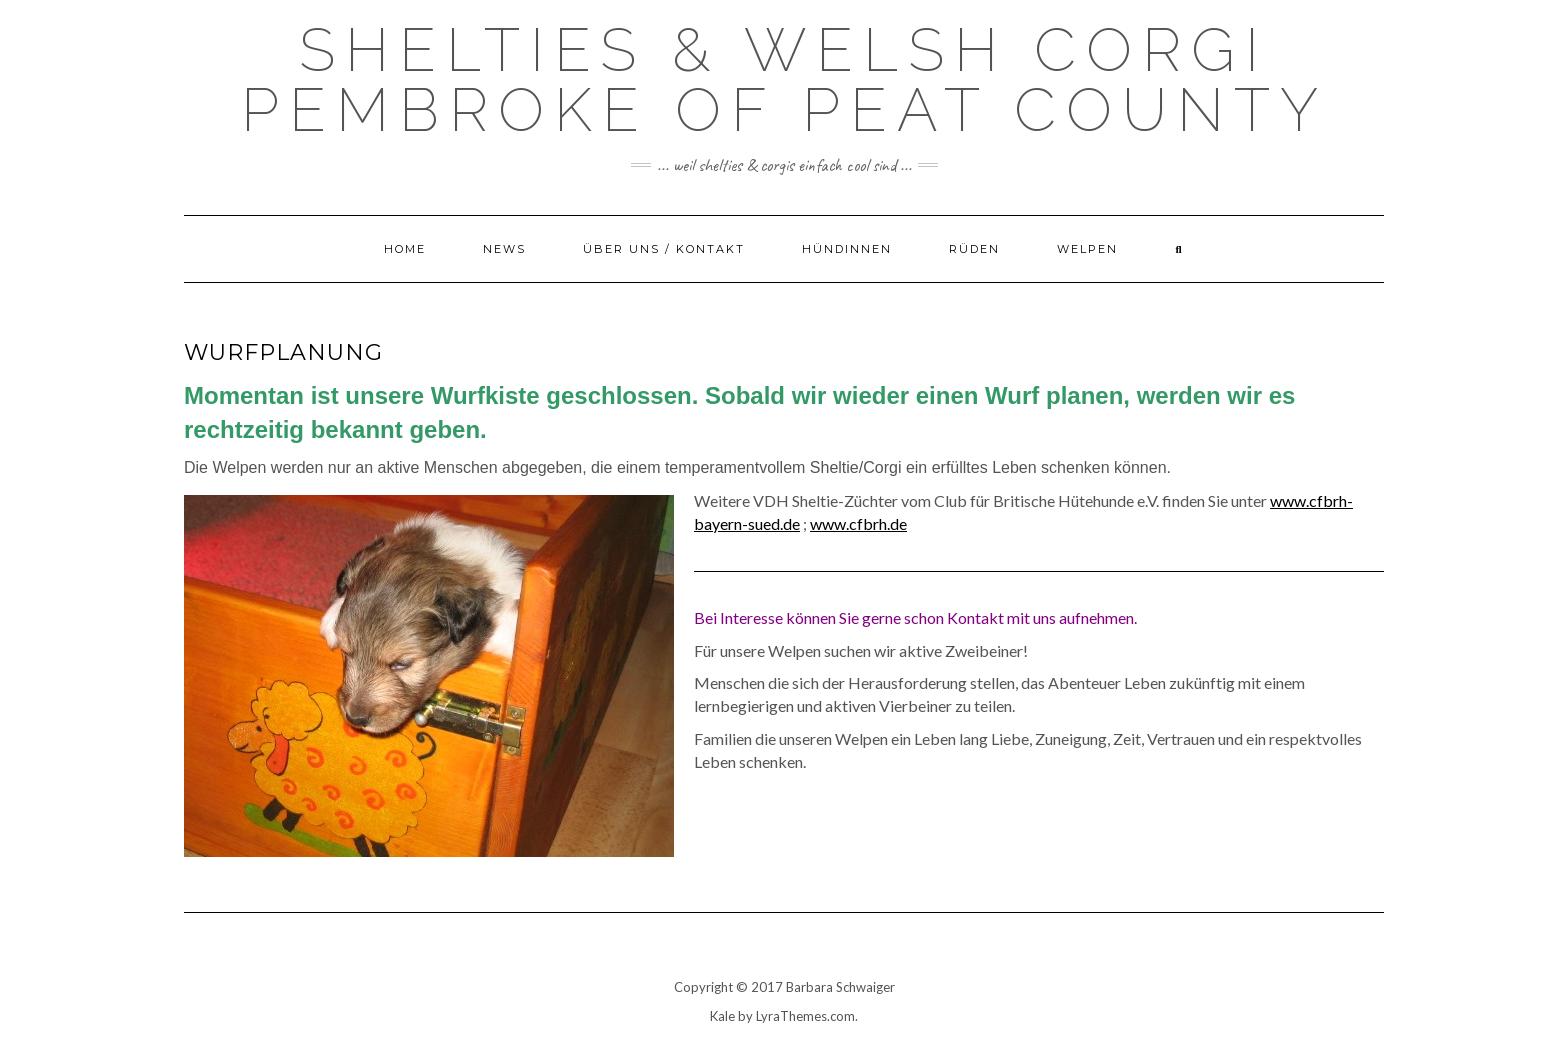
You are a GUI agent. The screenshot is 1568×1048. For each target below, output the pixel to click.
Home (405, 249)
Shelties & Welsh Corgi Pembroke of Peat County (784, 80)
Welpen (1087, 249)
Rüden (974, 249)
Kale (722, 1016)
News (504, 249)
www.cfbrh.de (858, 523)
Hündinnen (847, 249)
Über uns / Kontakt (664, 249)
